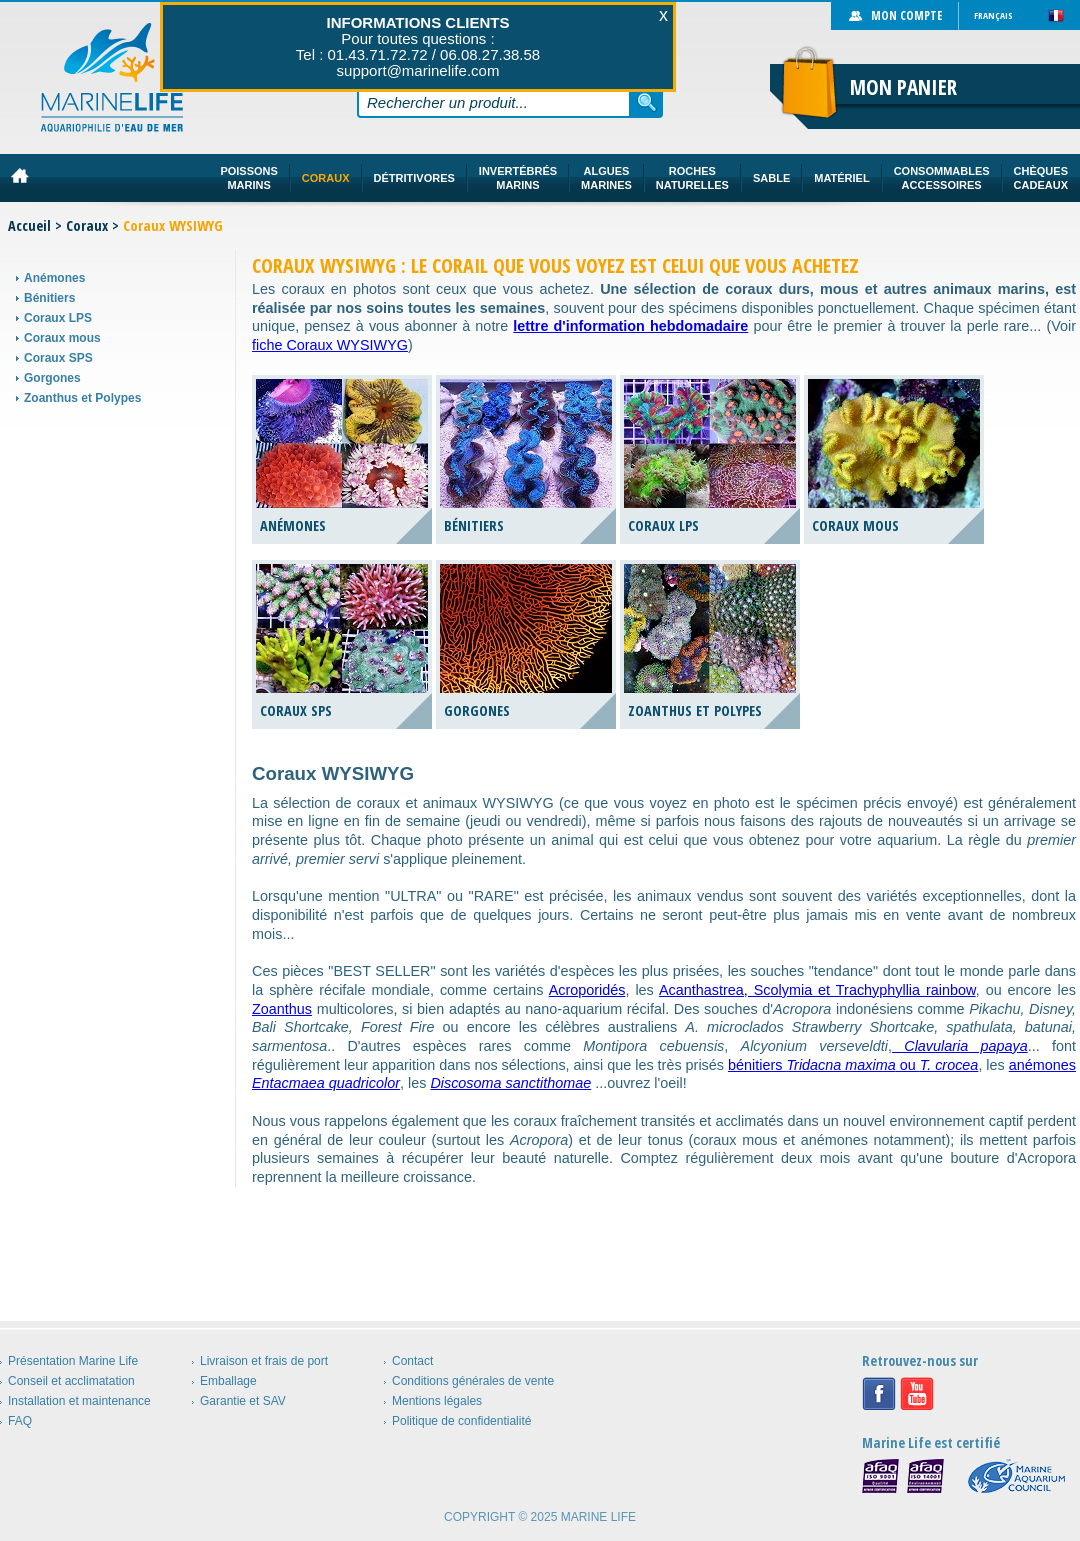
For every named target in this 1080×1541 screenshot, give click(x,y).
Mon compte (906, 15)
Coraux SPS (58, 358)
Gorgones (52, 378)
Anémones (54, 278)
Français (993, 15)
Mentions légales (437, 1401)
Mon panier (903, 87)
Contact (412, 1361)
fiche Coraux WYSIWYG (330, 345)
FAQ (20, 1421)
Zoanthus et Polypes (82, 398)
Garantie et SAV (243, 1401)
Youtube (917, 1394)
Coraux (87, 225)
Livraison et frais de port (264, 1361)
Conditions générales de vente (473, 1381)
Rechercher (647, 102)
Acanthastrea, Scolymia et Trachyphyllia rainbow (817, 990)
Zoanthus (282, 1009)
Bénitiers (49, 298)
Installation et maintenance (79, 1401)
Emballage (228, 1381)
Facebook (879, 1394)
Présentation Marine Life (73, 1361)
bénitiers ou (853, 1065)
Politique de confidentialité (461, 1421)
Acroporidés (587, 990)
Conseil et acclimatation (71, 1381)
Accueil (29, 225)
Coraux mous (62, 338)
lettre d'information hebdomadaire (630, 326)
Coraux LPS (58, 318)
